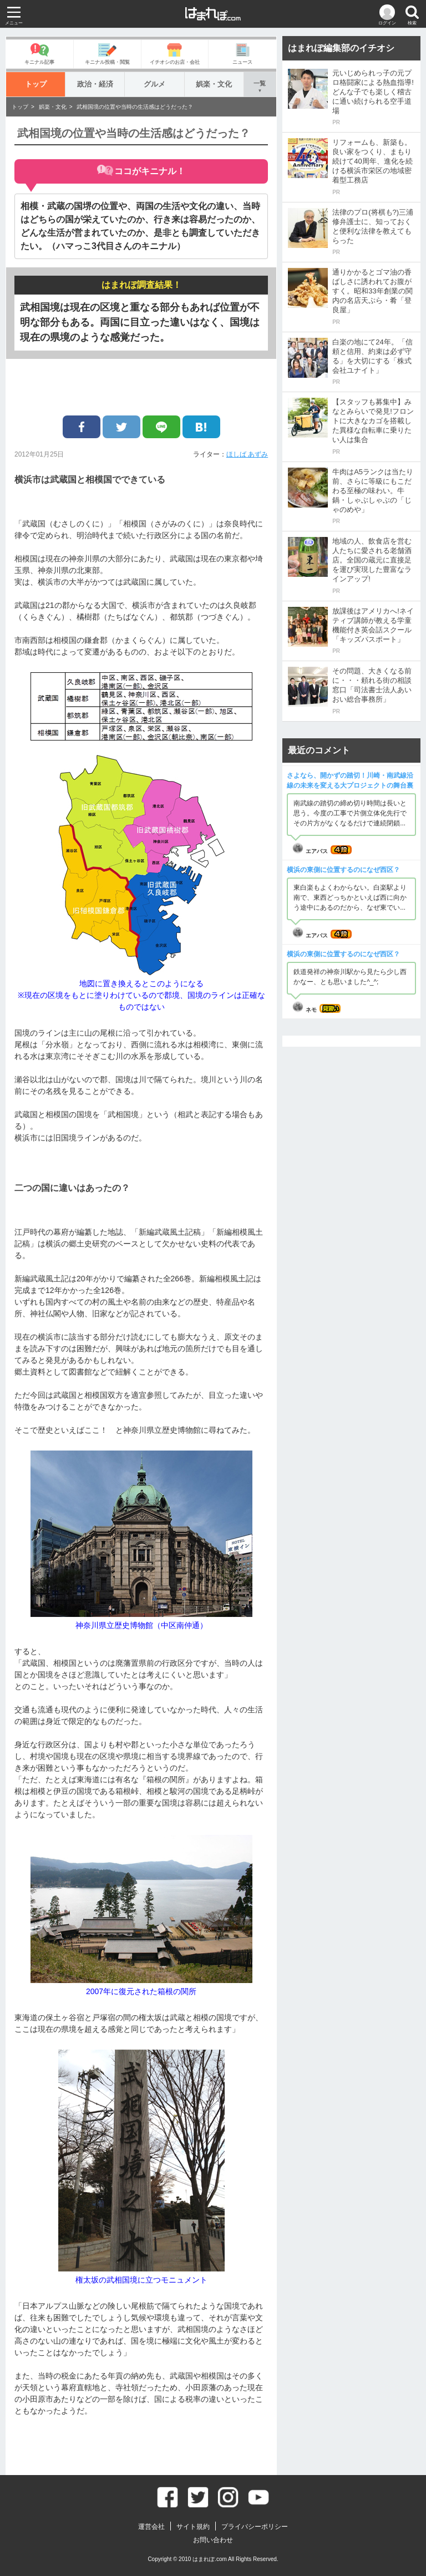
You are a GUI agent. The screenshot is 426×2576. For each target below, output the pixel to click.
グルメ (154, 84)
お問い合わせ (213, 2540)
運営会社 (151, 2527)
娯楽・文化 (214, 84)
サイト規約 (193, 2527)
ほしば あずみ (247, 454)
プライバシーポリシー (254, 2527)
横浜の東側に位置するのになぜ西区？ (343, 870)
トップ (36, 84)
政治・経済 (95, 84)
